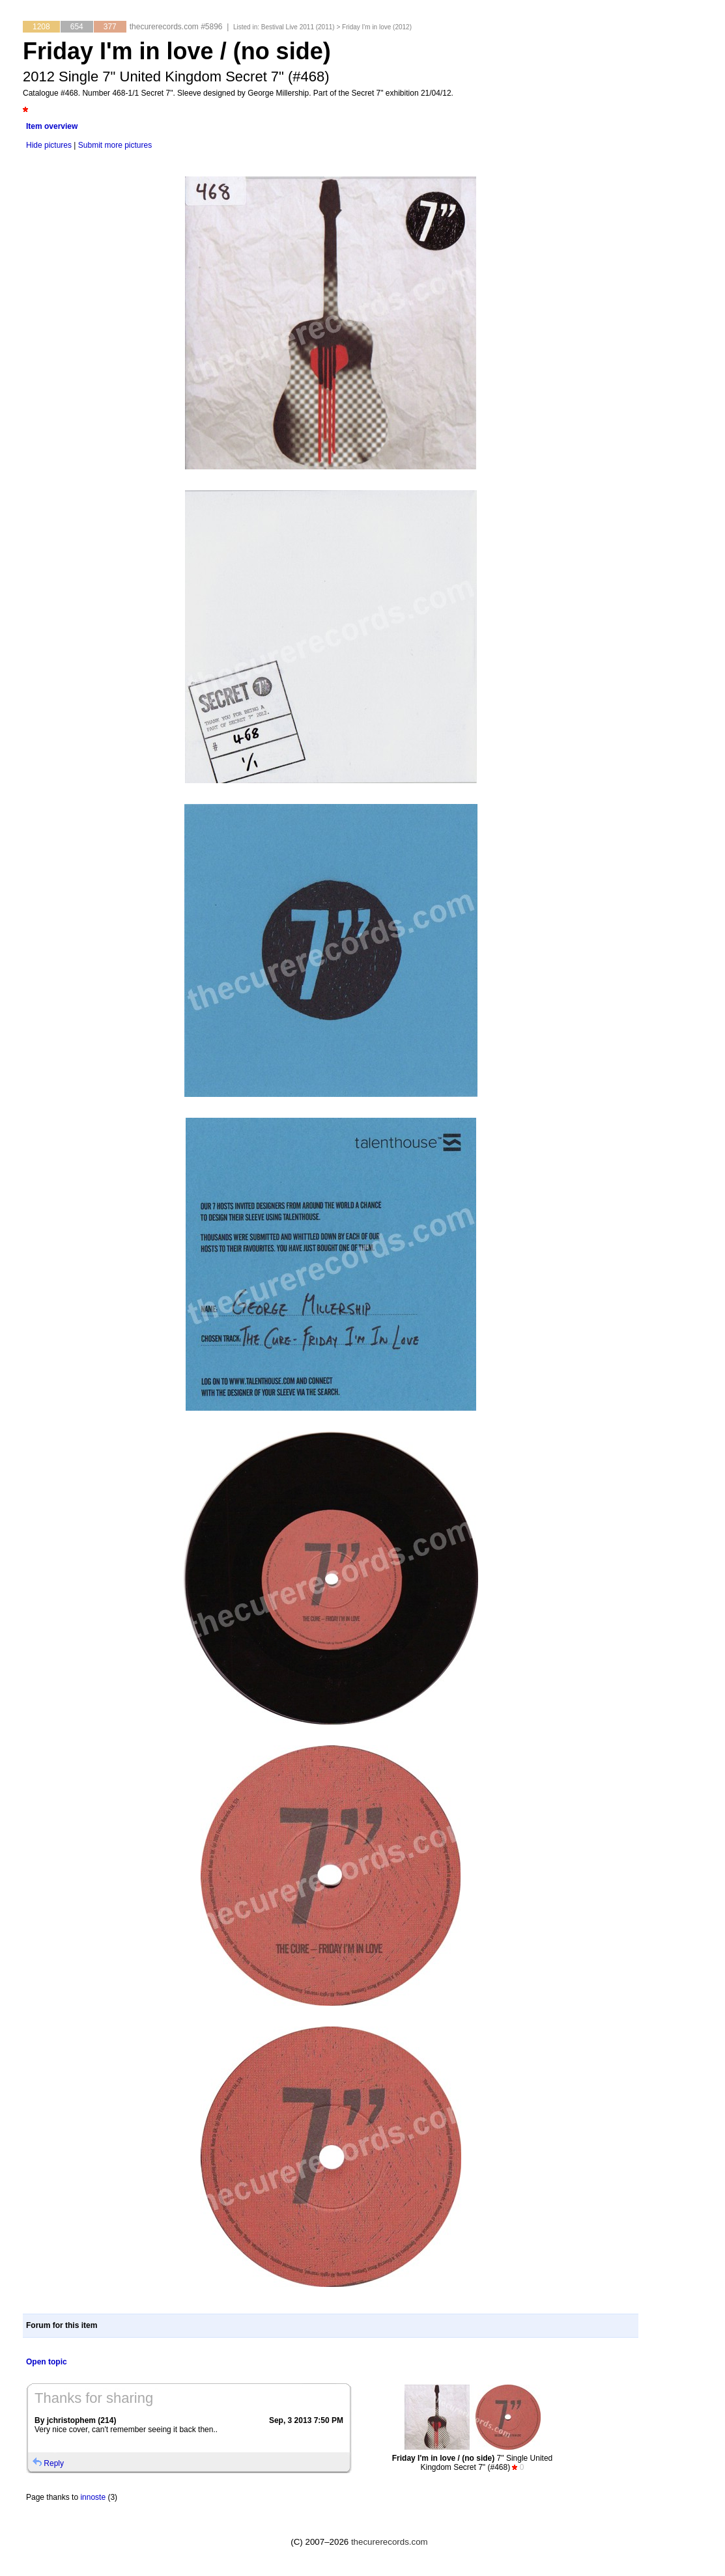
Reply (54, 2463)
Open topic (46, 2361)
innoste (93, 2497)
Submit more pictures (115, 145)
